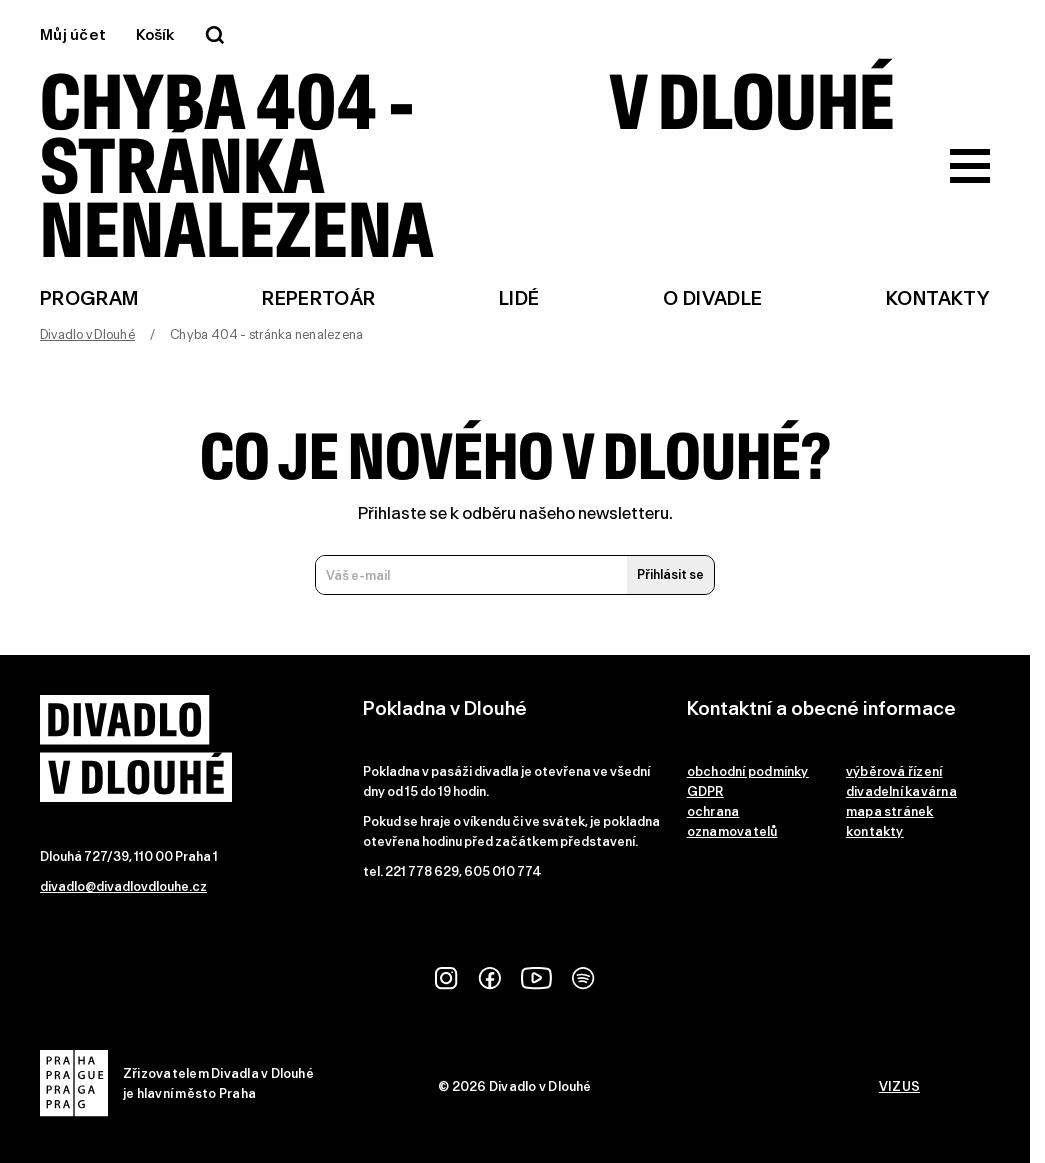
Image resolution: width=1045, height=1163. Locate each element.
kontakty (875, 831)
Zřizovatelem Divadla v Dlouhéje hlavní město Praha (177, 1083)
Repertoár (318, 298)
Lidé (519, 298)
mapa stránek (890, 811)
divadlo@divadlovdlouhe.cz (123, 886)
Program (89, 298)
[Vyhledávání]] (215, 35)
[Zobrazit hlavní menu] (970, 166)
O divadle (712, 298)
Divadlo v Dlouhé (87, 334)
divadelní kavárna (901, 791)
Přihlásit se (670, 574)
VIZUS (899, 1086)
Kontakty (938, 298)
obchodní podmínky (748, 771)
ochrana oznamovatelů (732, 821)
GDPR (705, 791)
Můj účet (73, 35)
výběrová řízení (894, 771)
